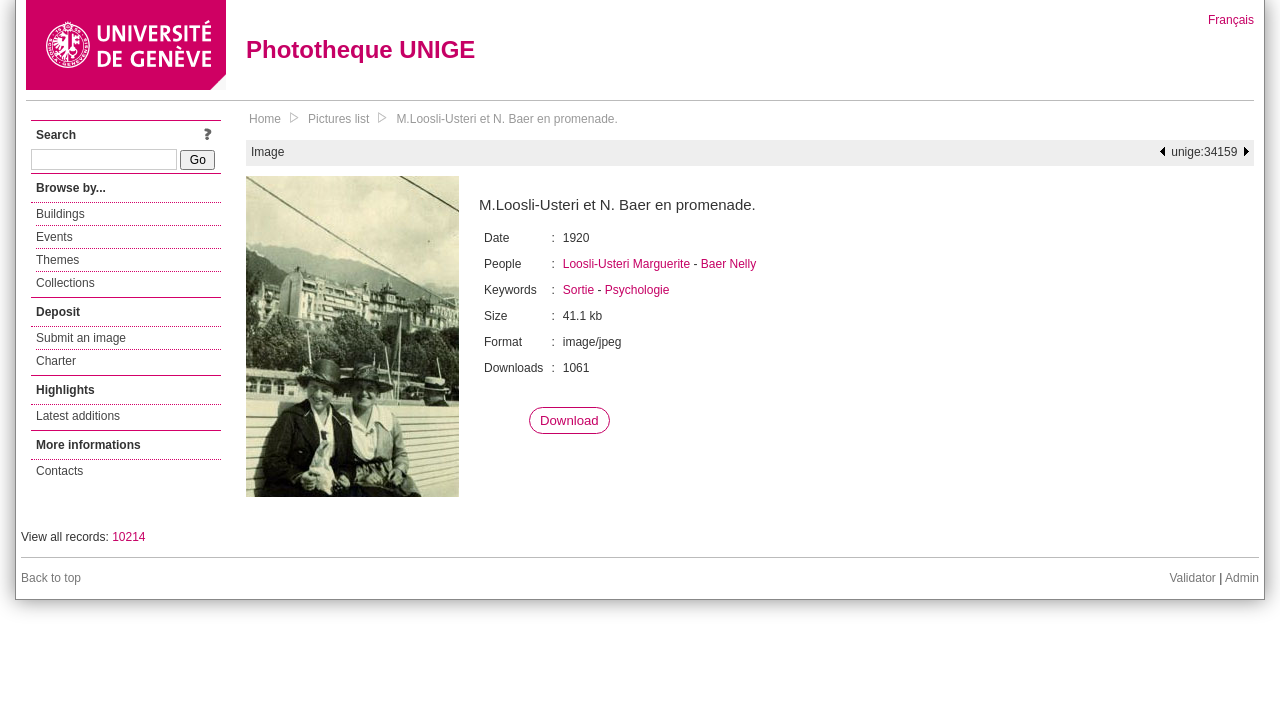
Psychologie (637, 290)
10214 (128, 537)
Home (265, 119)
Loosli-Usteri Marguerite (626, 264)
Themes (57, 260)
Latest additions (78, 416)
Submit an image (81, 338)
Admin (1242, 578)
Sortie (578, 290)
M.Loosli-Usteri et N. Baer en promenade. (506, 119)
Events (54, 237)
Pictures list (338, 119)
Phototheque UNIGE (360, 49)
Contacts (59, 471)
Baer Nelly (728, 264)
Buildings (60, 214)
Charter (56, 361)
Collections (65, 283)
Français (1231, 20)
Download (569, 420)
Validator (1192, 578)
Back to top (51, 578)
